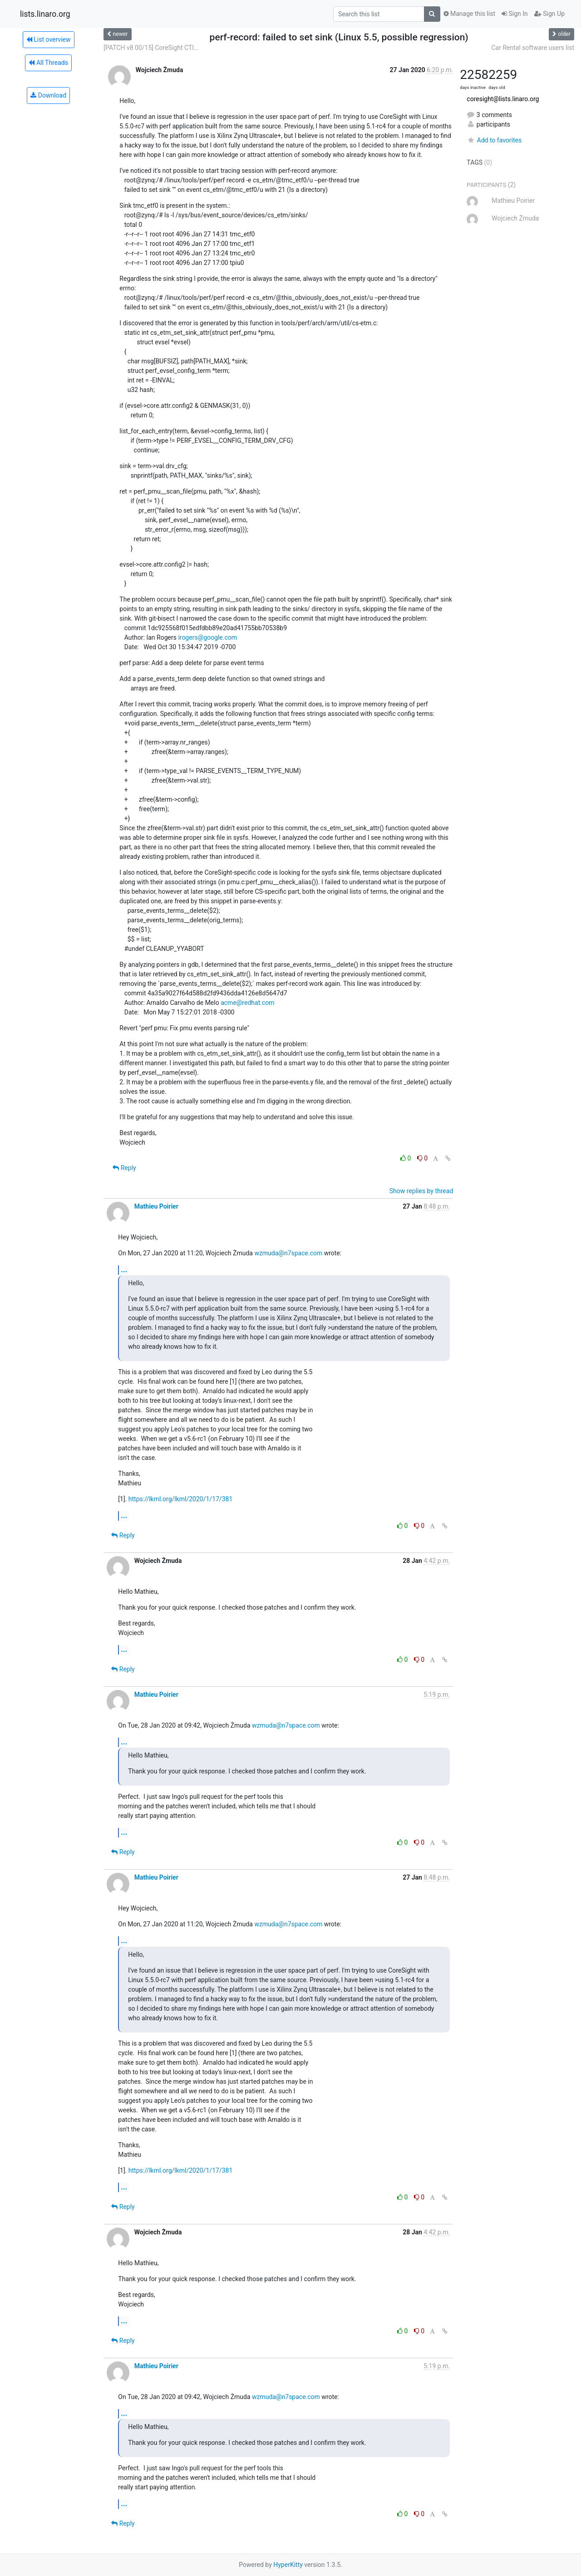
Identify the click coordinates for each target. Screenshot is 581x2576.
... (124, 1269)
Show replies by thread (421, 1191)
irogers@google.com (207, 637)
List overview (48, 39)
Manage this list (469, 13)
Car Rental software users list (532, 47)
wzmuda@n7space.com (288, 1253)
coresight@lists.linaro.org (503, 99)
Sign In (515, 13)
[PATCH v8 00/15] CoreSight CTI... (151, 47)
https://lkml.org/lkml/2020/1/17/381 (180, 1499)
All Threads (48, 62)
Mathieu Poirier (156, 1206)
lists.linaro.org (45, 14)
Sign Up (549, 13)
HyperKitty (288, 2564)
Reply (124, 1167)
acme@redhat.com (247, 1002)
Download (48, 95)
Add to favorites (494, 140)
